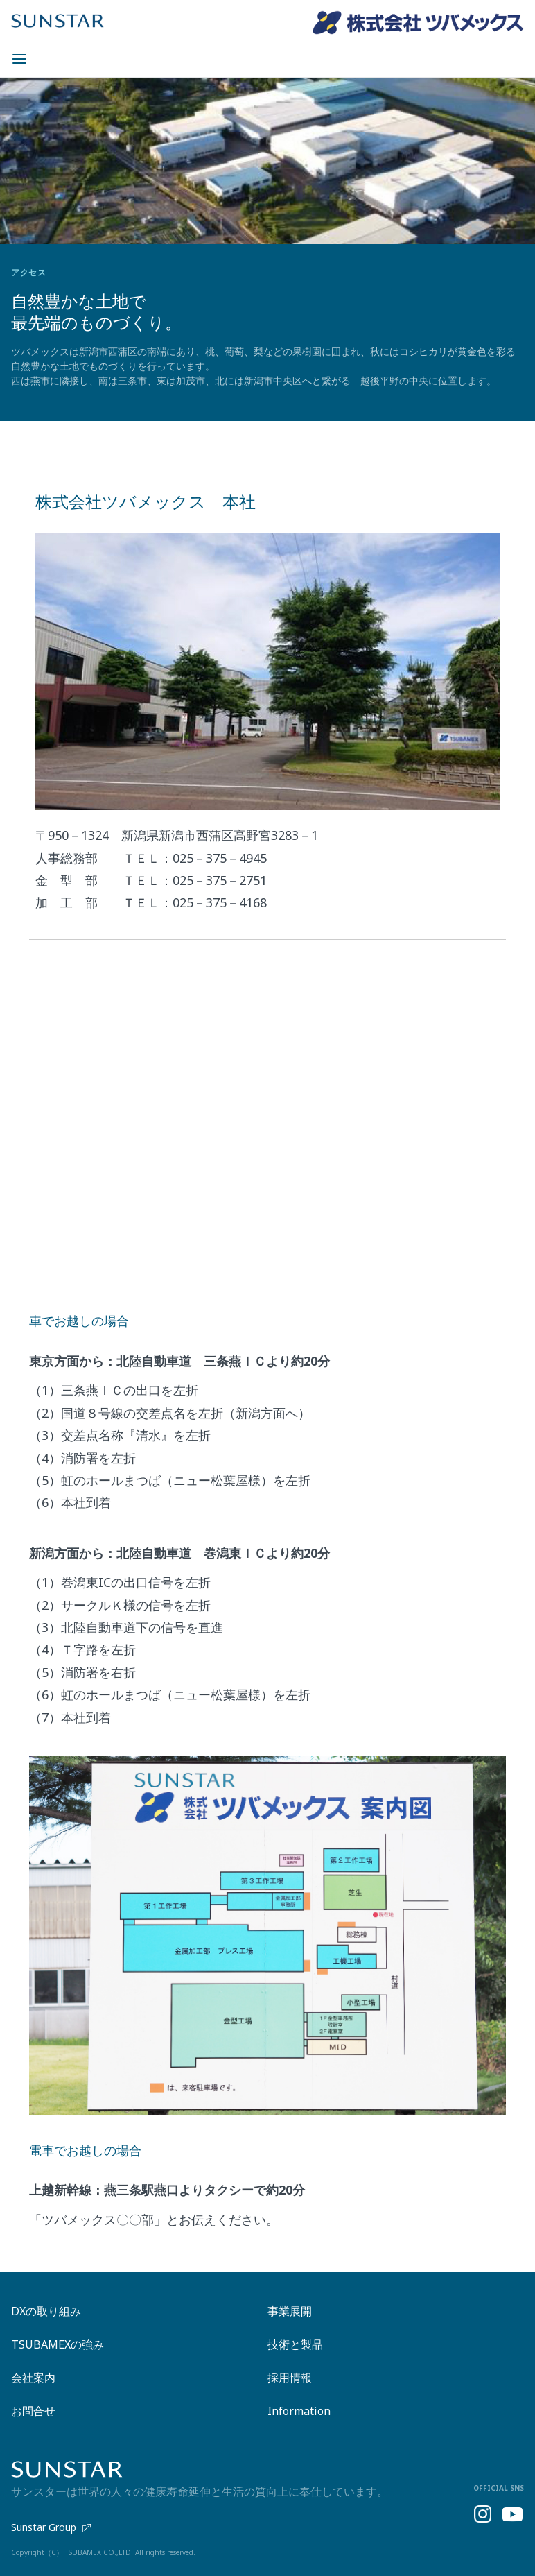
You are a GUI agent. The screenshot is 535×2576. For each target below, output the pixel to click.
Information (299, 2411)
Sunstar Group (51, 2528)
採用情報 (290, 2377)
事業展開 (290, 2311)
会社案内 (33, 2377)
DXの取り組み (46, 2311)
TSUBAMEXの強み (57, 2344)
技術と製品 (295, 2344)
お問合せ (33, 2411)
